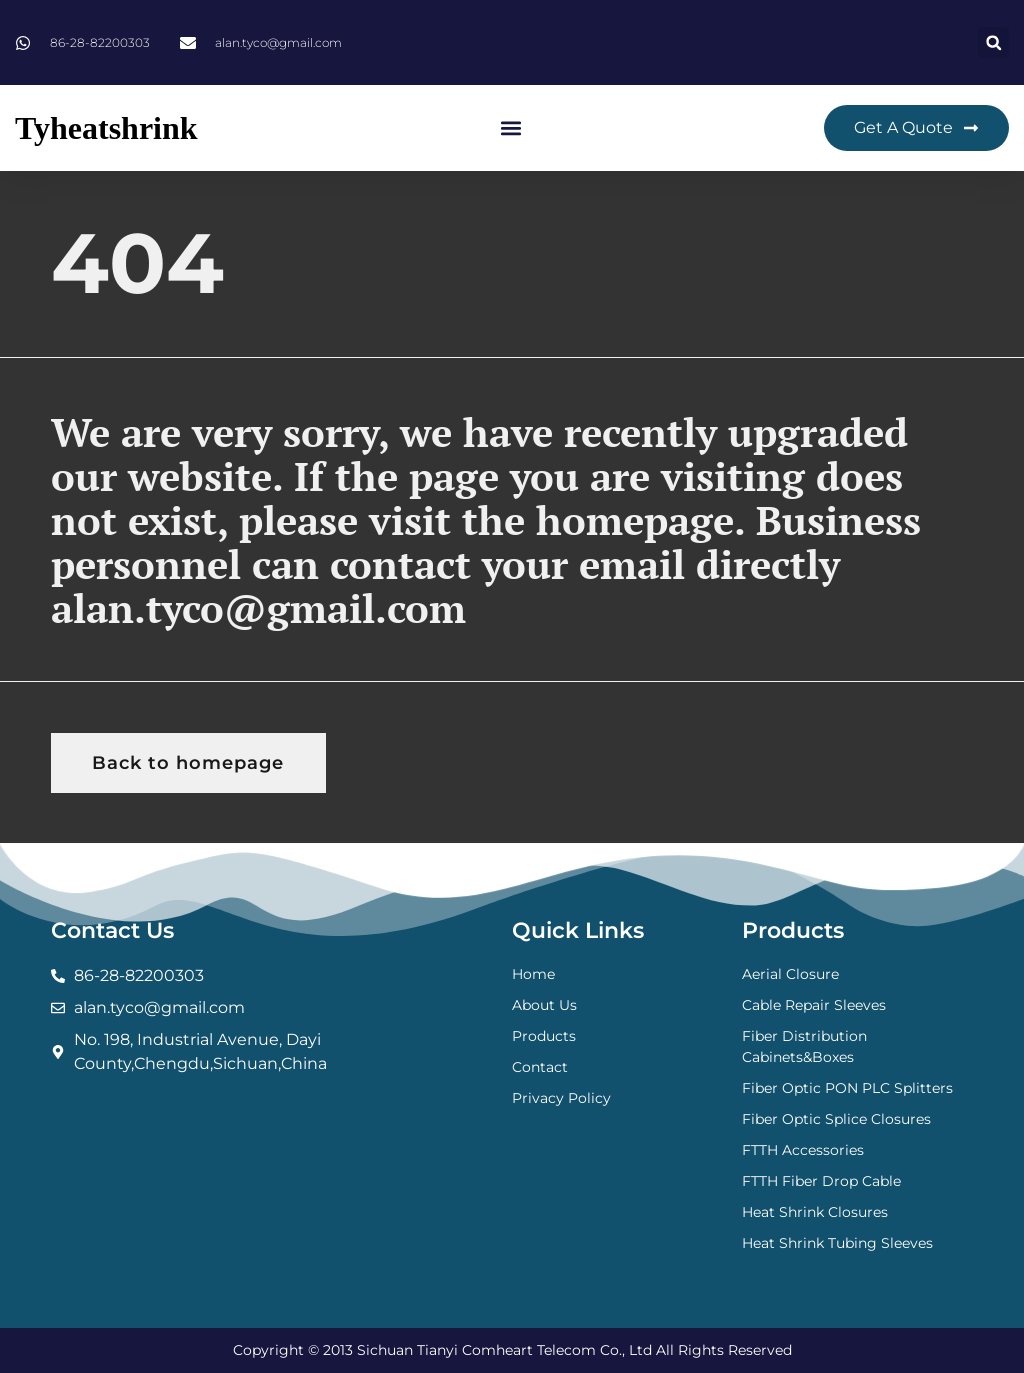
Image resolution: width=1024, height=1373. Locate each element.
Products (544, 1036)
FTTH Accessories (803, 1150)
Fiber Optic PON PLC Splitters (847, 1088)
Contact (540, 1067)
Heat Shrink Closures (815, 1212)
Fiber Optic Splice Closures (836, 1119)
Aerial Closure (790, 974)
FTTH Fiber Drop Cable (821, 1181)
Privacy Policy (561, 1098)
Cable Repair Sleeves (814, 1005)
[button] (993, 42)
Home (533, 974)
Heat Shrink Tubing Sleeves (837, 1243)
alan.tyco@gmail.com (258, 607)
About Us (544, 1005)
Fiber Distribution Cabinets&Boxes (804, 1046)
